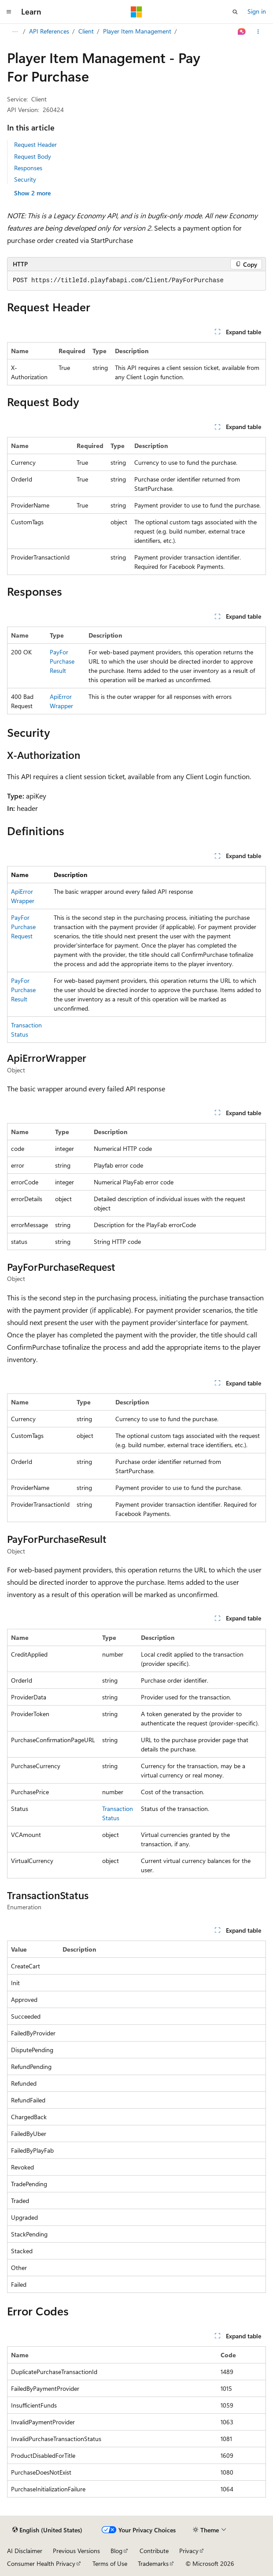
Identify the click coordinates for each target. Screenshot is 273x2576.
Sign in (256, 11)
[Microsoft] (136, 12)
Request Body (32, 156)
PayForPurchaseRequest (23, 926)
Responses (28, 168)
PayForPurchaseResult (62, 661)
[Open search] (235, 12)
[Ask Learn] (242, 32)
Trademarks (153, 2563)
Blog (116, 2550)
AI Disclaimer (24, 2550)
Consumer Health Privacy (41, 2563)
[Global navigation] (9, 12)
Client (86, 31)
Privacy (189, 2550)
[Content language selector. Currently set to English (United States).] (47, 2530)
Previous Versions (76, 2550)
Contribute (154, 2550)
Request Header (35, 144)
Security (25, 179)
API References (49, 31)
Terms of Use (109, 2563)
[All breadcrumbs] (14, 32)
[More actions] (258, 32)
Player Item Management (137, 31)
